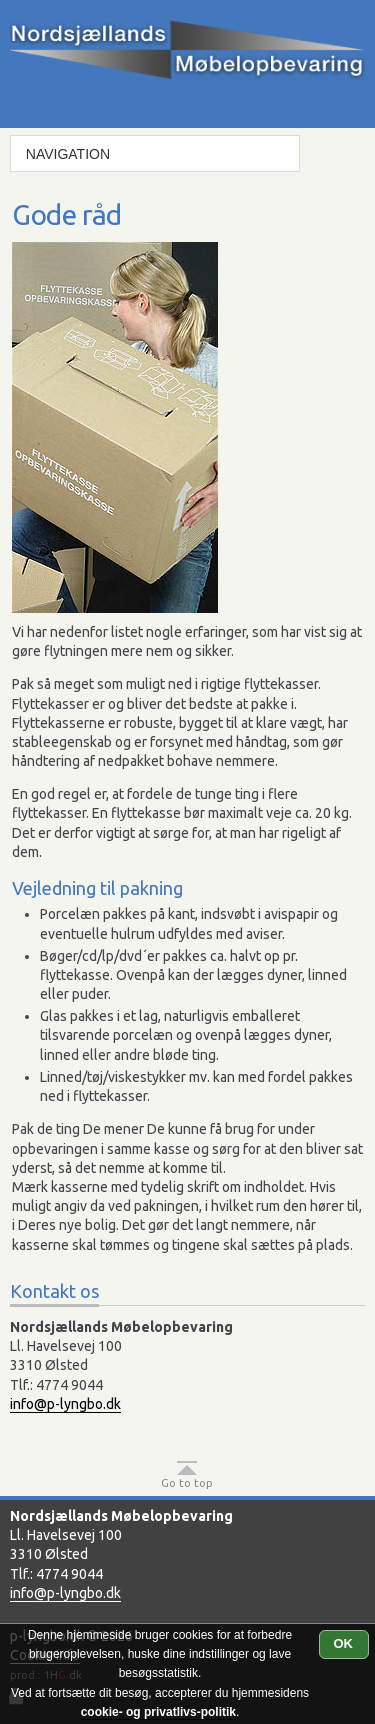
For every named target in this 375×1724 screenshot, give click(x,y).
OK (344, 1643)
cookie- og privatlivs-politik (158, 1712)
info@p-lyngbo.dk (65, 1404)
